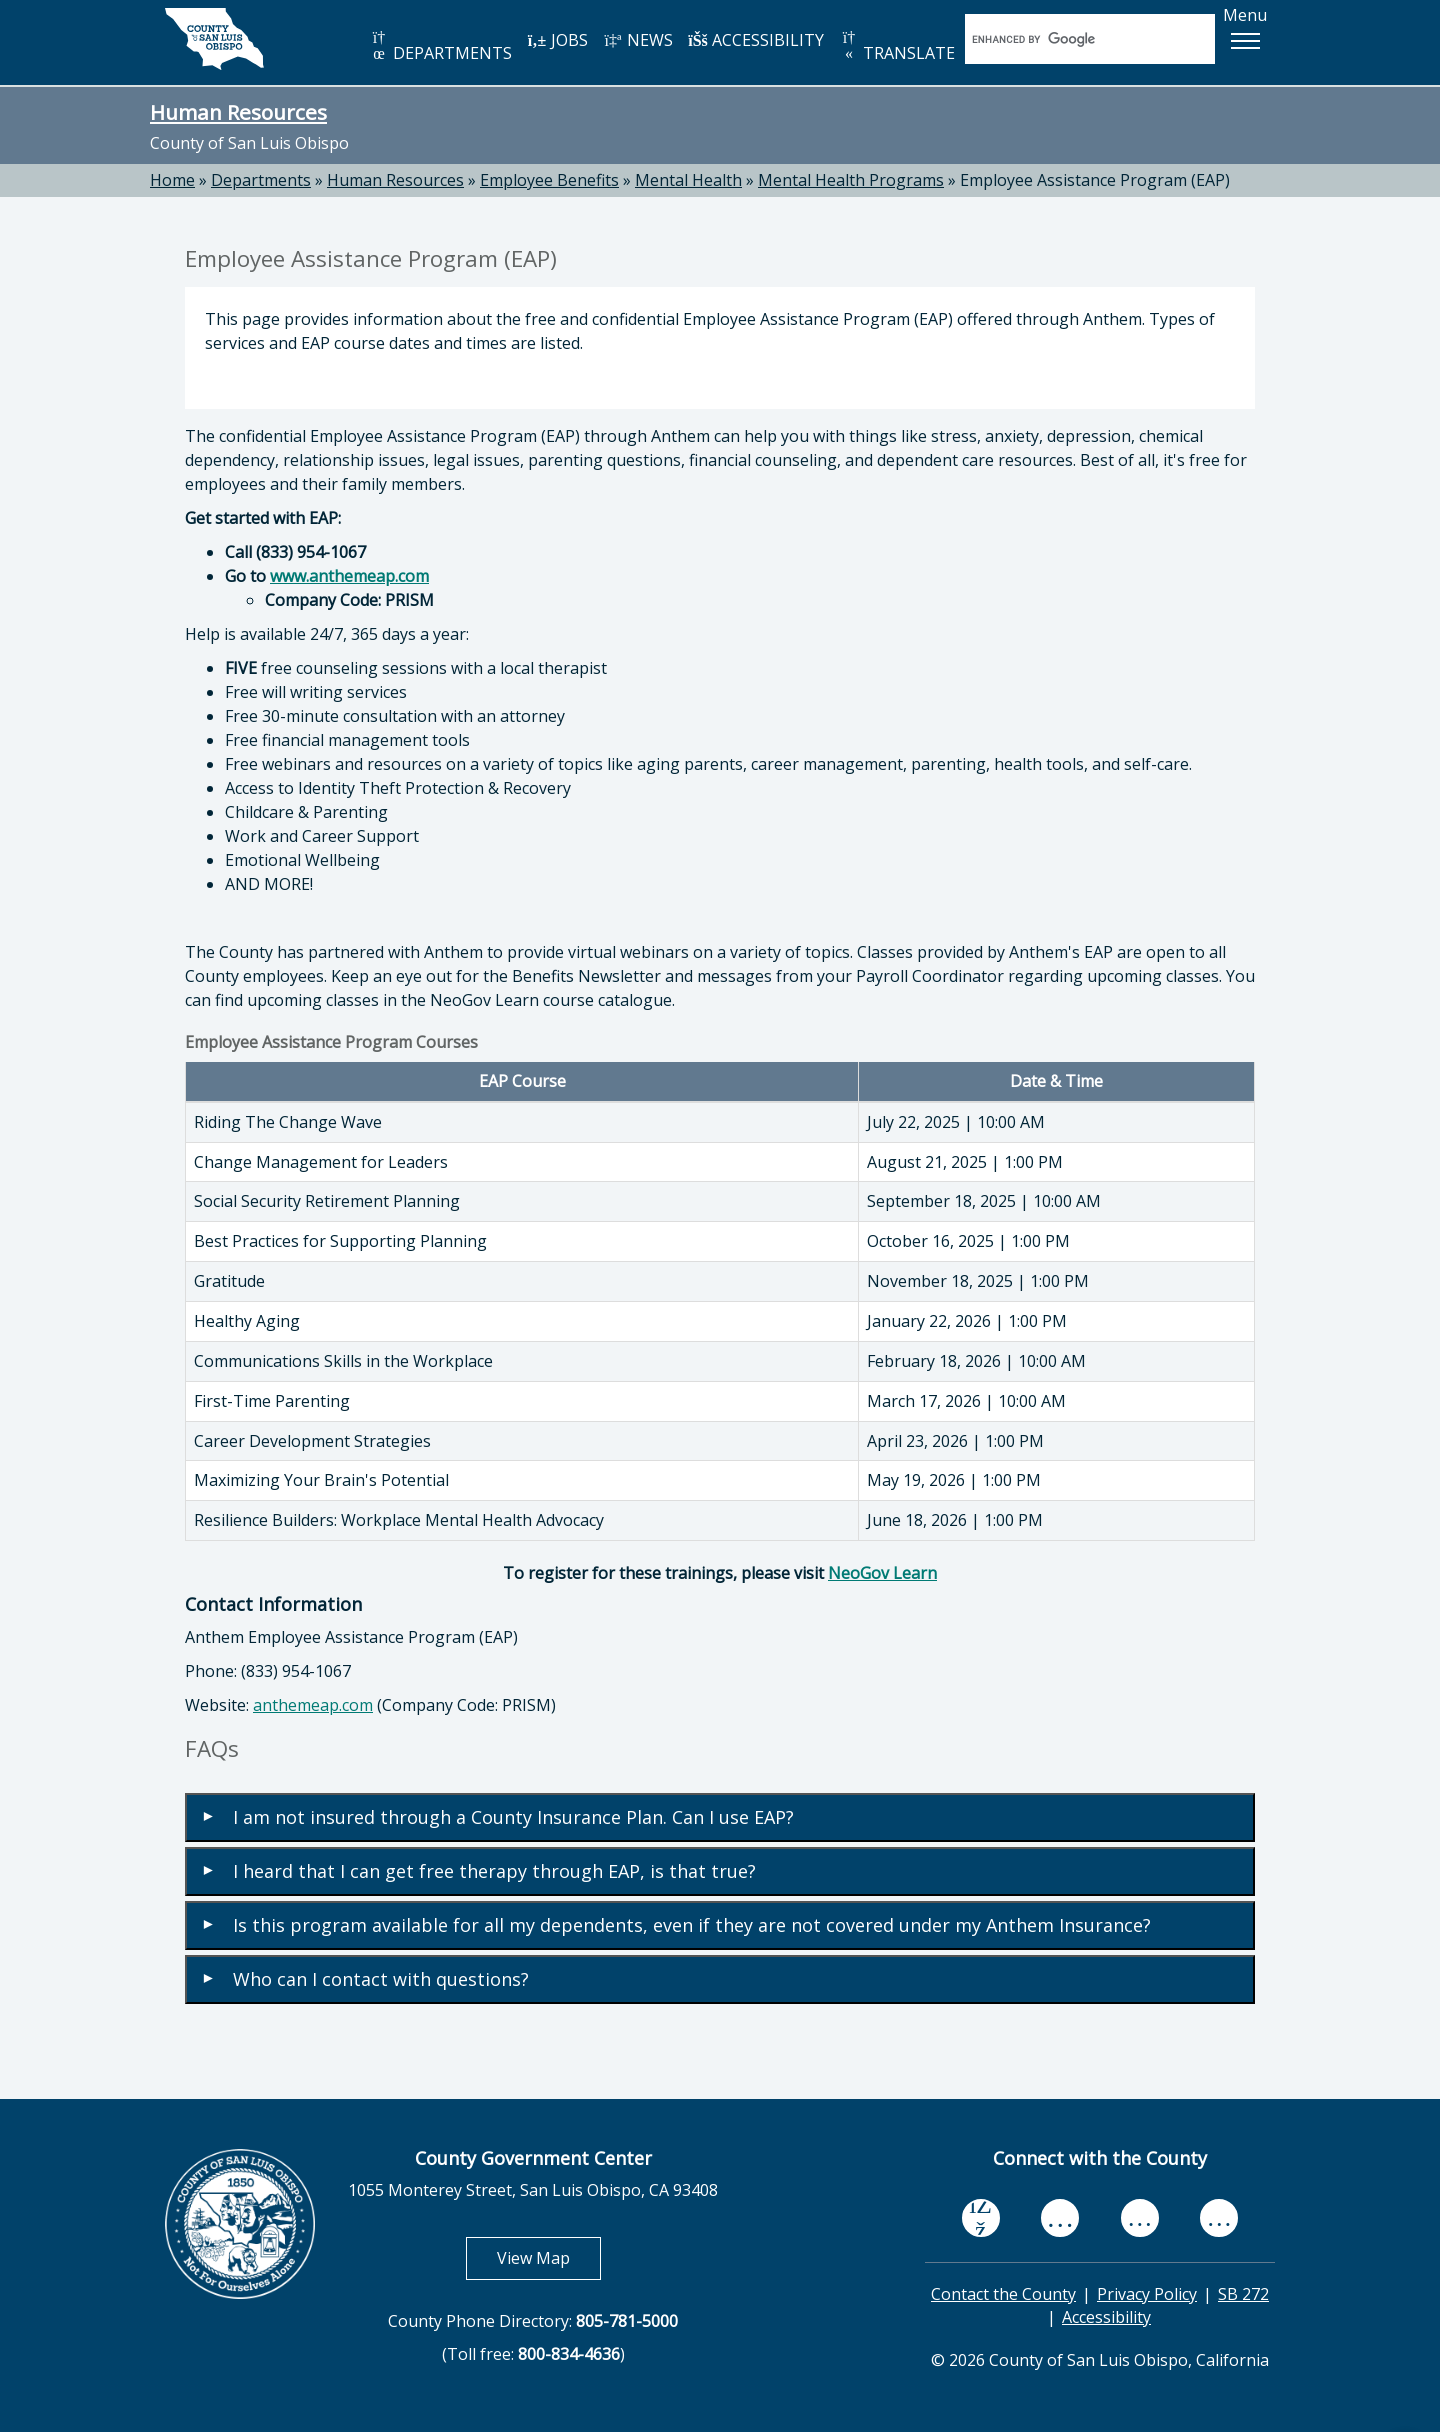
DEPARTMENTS (440, 46)
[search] (1069, 39)
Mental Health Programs (851, 180)
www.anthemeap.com (349, 576)
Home (172, 180)
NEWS (638, 40)
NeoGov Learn (882, 1573)
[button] (1245, 41)
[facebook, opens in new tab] (981, 2218)
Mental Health (688, 180)
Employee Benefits (549, 180)
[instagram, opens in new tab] (1219, 2218)
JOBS (557, 40)
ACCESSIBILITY (756, 40)
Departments (261, 180)
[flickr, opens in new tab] (1140, 2218)
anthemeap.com (313, 1705)
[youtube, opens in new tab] (1060, 2218)
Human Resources (238, 112)
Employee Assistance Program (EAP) (1095, 180)
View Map (549, 2257)
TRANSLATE (897, 46)
